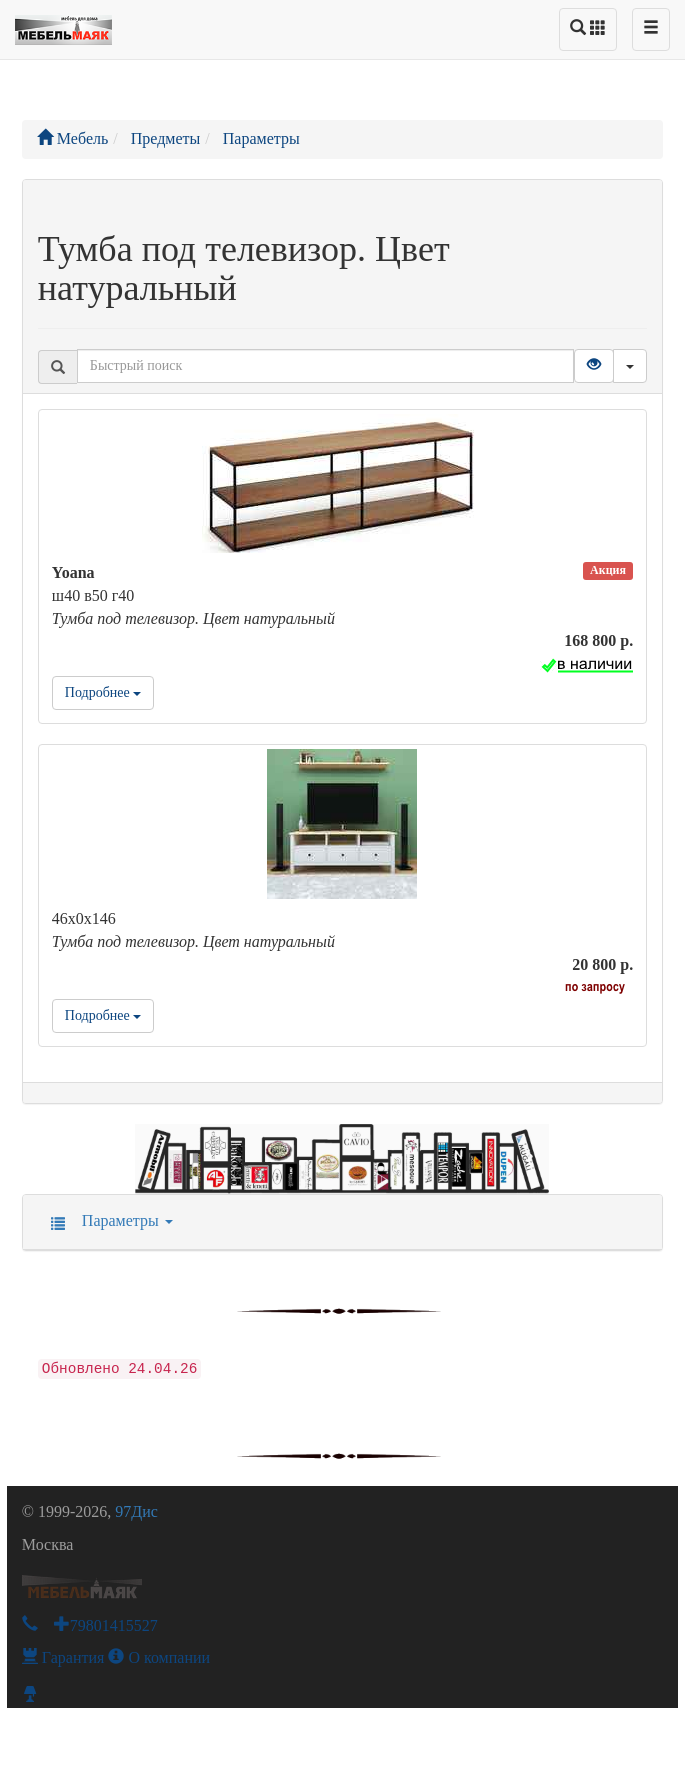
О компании (159, 1657)
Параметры (105, 1220)
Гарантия (63, 1657)
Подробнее (103, 692)
